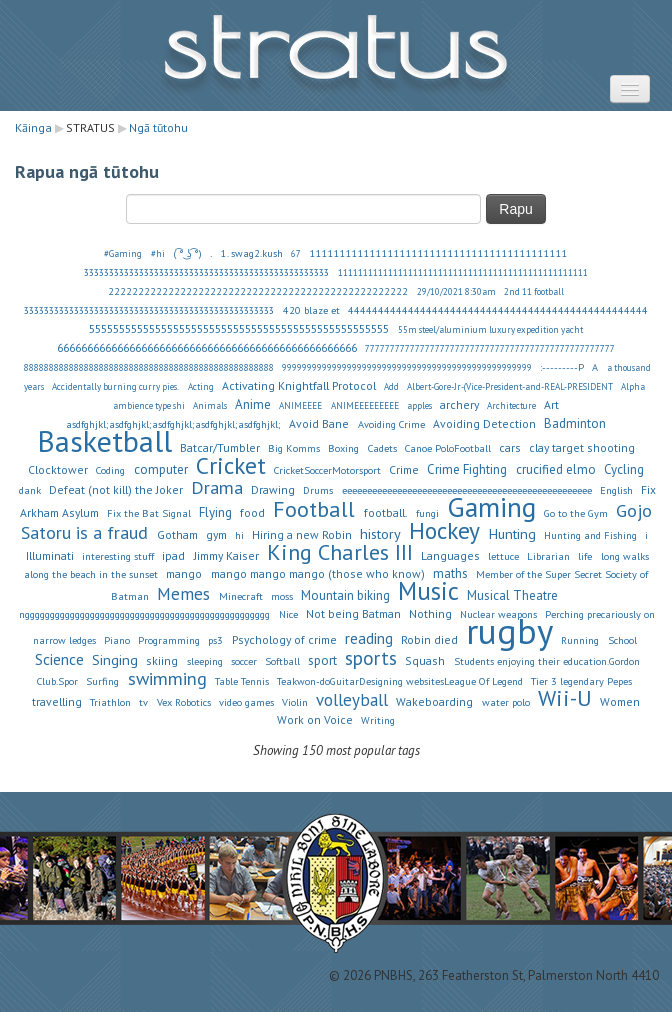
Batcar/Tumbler (220, 447)
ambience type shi (149, 406)
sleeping (205, 661)
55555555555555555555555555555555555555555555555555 (239, 328)
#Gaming (123, 254)
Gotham (177, 534)
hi (239, 535)
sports (371, 657)
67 (296, 254)
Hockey (444, 530)
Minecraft (241, 596)
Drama (217, 487)
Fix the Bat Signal (149, 513)
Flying (215, 512)
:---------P (562, 367)
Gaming (491, 507)
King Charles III (340, 552)
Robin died (429, 639)
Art (551, 404)
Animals (210, 406)
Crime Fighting (467, 469)
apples (419, 406)
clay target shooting (582, 447)
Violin (295, 702)
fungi (427, 513)
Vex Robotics (184, 702)
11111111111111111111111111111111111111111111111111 (463, 273)
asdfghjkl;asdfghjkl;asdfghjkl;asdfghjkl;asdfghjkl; (173, 424)
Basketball (104, 441)
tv (143, 702)
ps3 (215, 640)
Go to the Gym (576, 513)
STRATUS (336, 55)
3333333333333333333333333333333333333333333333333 (206, 273)
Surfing (102, 681)
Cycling (624, 469)
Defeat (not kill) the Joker (116, 489)
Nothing (430, 613)
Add (391, 387)
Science (59, 659)
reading (369, 638)
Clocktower (58, 469)
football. (386, 512)
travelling (57, 701)
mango (184, 573)
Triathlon (110, 702)
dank (30, 490)
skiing (162, 660)
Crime (404, 469)
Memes (183, 594)
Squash (425, 660)
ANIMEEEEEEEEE (365, 406)
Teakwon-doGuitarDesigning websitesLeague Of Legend (400, 681)
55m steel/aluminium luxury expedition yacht (490, 330)
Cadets (382, 448)
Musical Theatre (512, 595)
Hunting (512, 533)
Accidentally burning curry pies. (115, 387)
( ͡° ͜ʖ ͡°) (187, 253)
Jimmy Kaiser (226, 555)
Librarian (548, 556)
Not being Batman (353, 613)
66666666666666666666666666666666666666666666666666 (207, 347)
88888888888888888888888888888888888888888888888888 (149, 368)
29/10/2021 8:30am (456, 292)
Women (620, 701)
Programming (169, 640)
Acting (201, 387)
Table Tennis (242, 681)
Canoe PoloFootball (448, 448)
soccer (244, 661)
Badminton (575, 423)
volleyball (352, 700)
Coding (110, 470)
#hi (158, 254)
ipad (173, 555)
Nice (288, 614)
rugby (509, 631)
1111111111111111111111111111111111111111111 (439, 253)
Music (428, 591)
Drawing (273, 489)
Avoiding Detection (484, 423)
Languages (450, 555)
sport (322, 660)
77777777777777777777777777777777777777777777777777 (490, 349)
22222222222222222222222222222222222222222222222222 (258, 291)
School (622, 640)
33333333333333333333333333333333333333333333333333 (149, 311)
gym (216, 534)
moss (282, 596)
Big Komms (294, 448)
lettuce (503, 556)
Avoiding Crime (391, 424)
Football (314, 509)
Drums (318, 490)
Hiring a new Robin (302, 534)
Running (580, 640)
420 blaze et (311, 310)
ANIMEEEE (300, 406)
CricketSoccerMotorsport (327, 470)
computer (161, 469)
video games (246, 702)
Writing (378, 720)
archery (459, 404)
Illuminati (50, 555)
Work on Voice (315, 719)
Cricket (231, 465)
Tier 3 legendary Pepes (581, 681)
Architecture (511, 406)
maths (450, 573)
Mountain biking (345, 595)
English (616, 490)
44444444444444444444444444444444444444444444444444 (498, 310)
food (252, 512)
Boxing (343, 448)
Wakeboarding (434, 701)
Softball (282, 661)
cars (510, 447)
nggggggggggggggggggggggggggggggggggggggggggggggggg (144, 614)
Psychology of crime (284, 639)
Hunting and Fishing (590, 535)
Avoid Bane (319, 423)
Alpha (633, 387)
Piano (117, 640)
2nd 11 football (534, 292)
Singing (115, 659)
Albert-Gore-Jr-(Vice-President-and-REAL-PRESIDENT (510, 387)
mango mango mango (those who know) (318, 573)
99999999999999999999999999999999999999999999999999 (407, 368)
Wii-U (565, 698)
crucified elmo (556, 469)
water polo (506, 702)
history (380, 533)
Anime (253, 404)
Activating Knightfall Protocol (299, 385)
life (585, 556)
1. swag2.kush (252, 253)
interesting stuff (118, 556)
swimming (167, 678)
